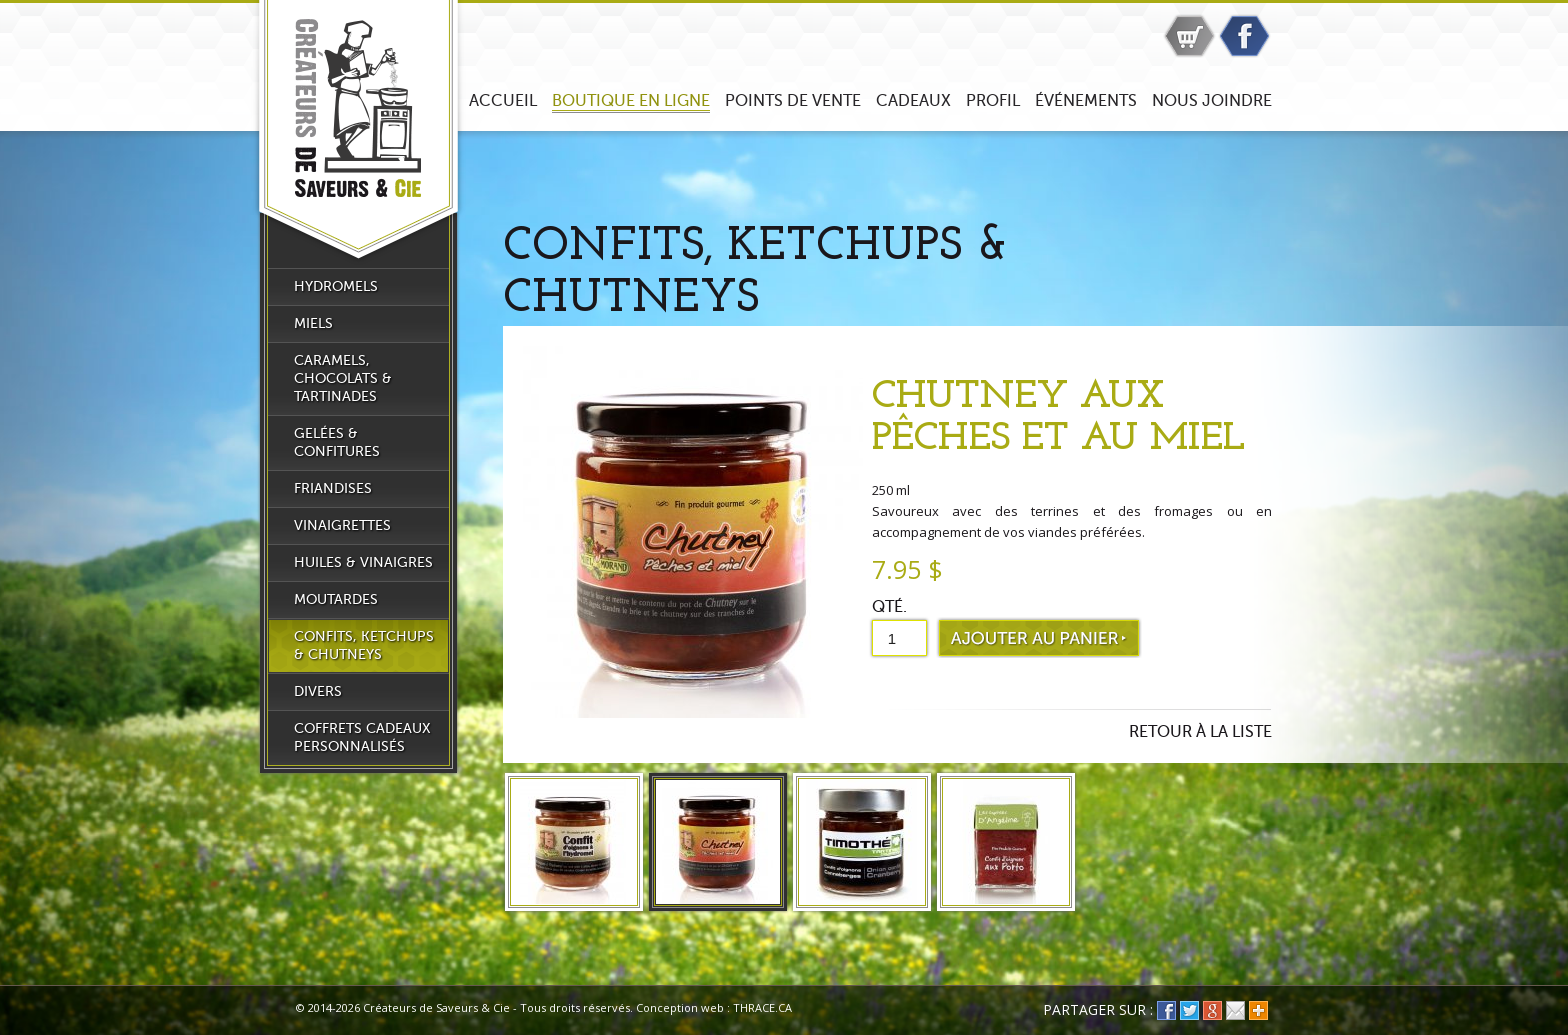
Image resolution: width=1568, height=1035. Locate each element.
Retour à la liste (1200, 732)
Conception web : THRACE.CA (714, 1007)
